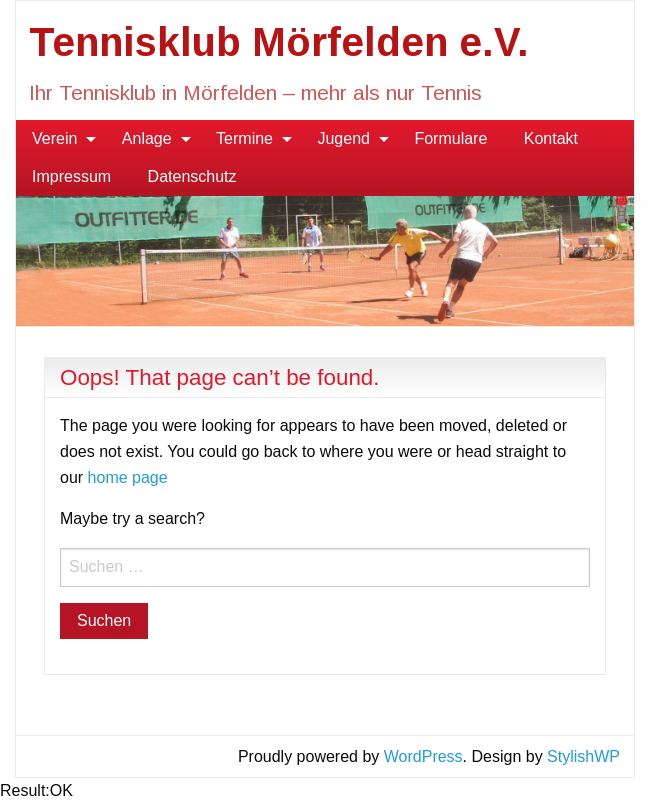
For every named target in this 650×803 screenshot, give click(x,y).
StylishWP (583, 756)
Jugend (343, 138)
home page (128, 477)
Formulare (450, 138)
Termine (244, 138)
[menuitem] (58, 139)
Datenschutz (192, 176)
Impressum (71, 176)
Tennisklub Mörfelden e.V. (279, 42)
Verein (54, 138)
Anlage (147, 138)
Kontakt (551, 138)
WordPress (423, 756)
